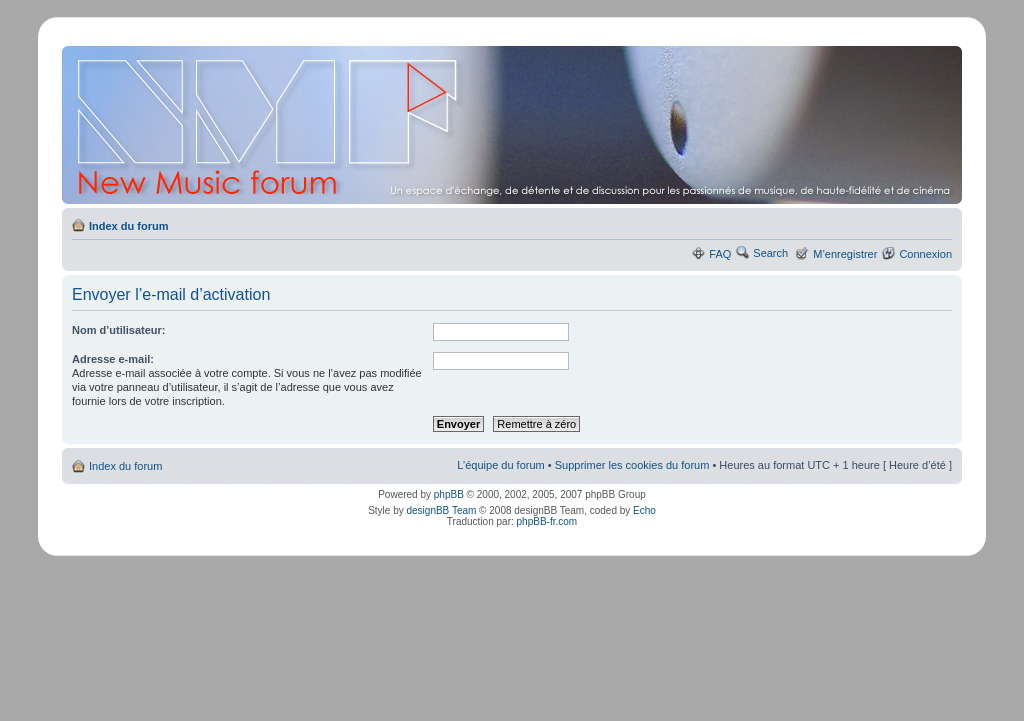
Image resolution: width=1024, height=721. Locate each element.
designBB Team (441, 510)
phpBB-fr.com (547, 521)
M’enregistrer (845, 254)
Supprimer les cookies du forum (632, 465)
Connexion (925, 254)
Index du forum (128, 226)
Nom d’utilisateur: (119, 330)
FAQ (720, 254)
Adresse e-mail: (113, 359)
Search (770, 253)
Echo (644, 510)
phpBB (449, 494)
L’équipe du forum (500, 465)
